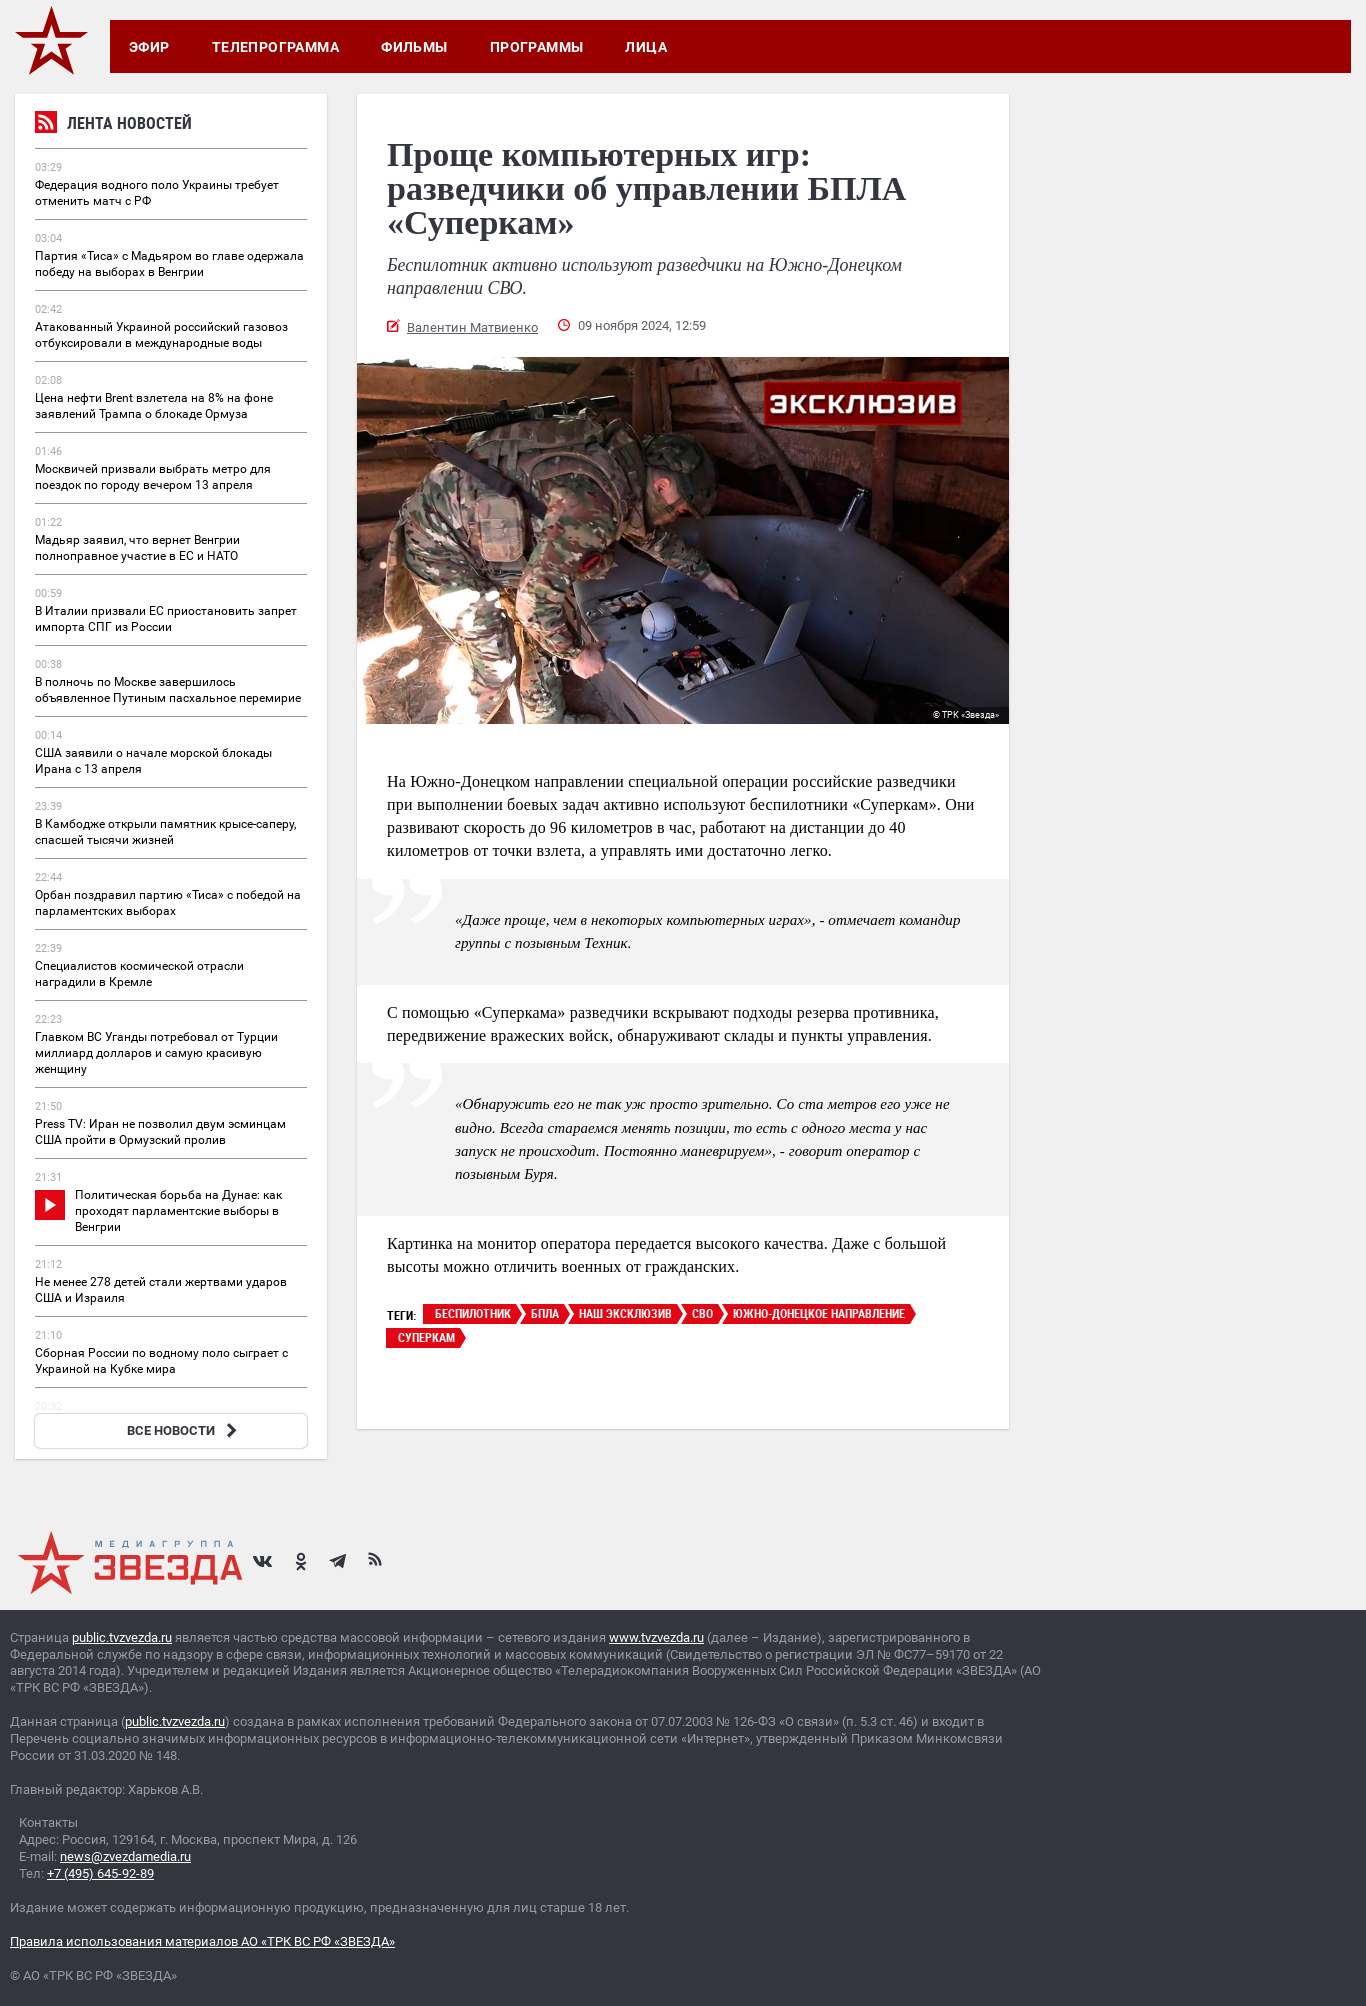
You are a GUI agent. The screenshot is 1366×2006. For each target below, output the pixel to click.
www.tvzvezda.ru (656, 1637)
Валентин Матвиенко (472, 327)
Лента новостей (113, 125)
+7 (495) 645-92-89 (100, 1873)
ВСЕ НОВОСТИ (184, 1430)
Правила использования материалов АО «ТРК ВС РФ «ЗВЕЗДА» (202, 1941)
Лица (646, 47)
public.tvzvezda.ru (122, 1637)
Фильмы (414, 47)
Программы (537, 47)
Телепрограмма (275, 47)
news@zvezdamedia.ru (125, 1856)
